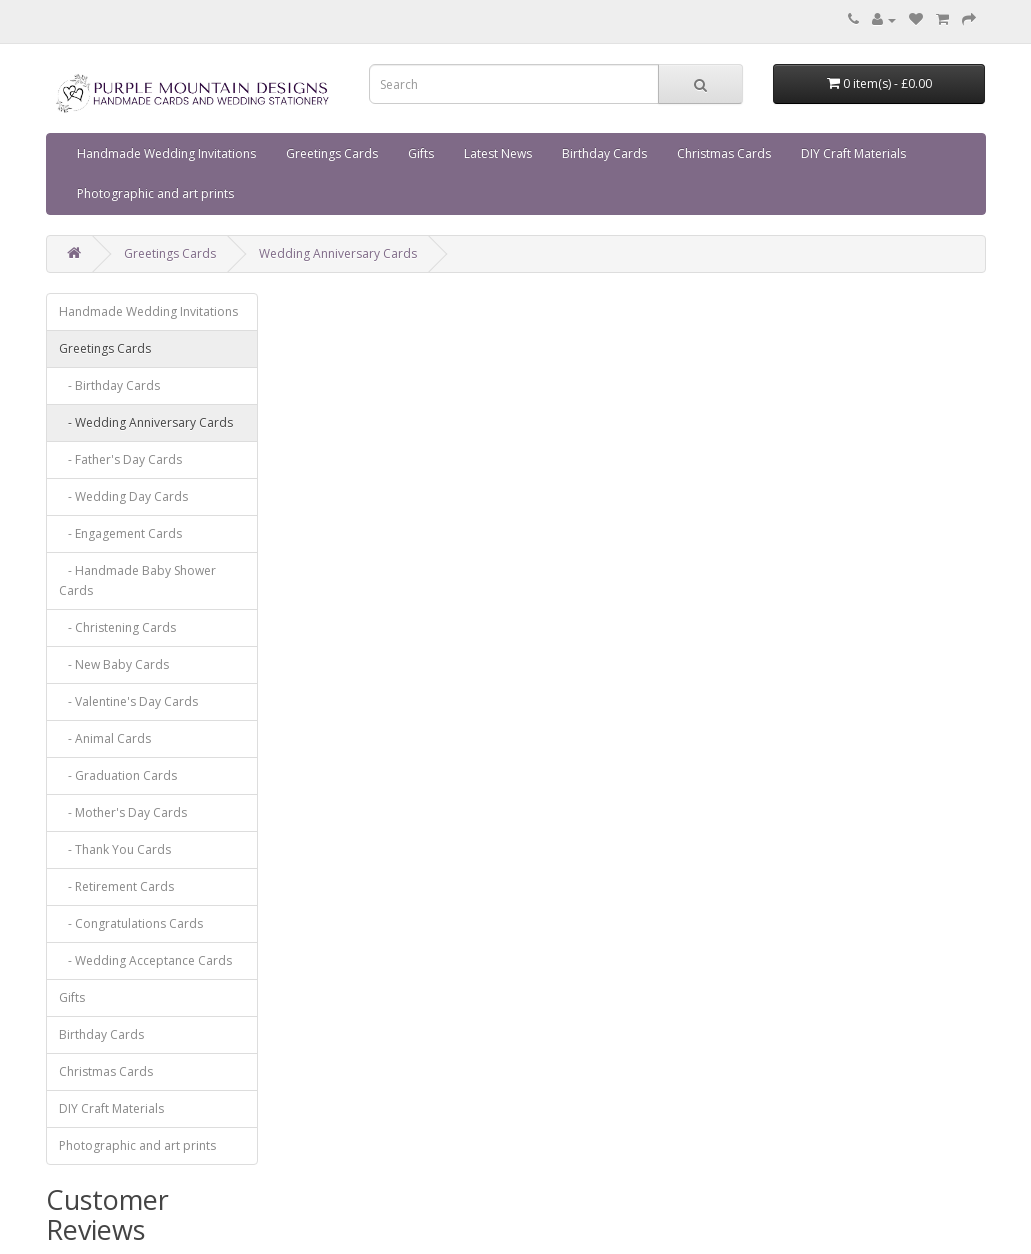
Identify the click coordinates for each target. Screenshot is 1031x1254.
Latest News (498, 153)
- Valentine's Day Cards (128, 701)
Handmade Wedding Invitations (166, 153)
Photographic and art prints (155, 193)
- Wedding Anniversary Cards (146, 422)
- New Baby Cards (114, 664)
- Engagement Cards (120, 533)
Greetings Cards (332, 153)
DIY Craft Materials (853, 153)
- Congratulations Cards (131, 923)
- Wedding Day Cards (123, 496)
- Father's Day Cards (120, 459)
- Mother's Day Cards (123, 812)
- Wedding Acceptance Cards (145, 960)
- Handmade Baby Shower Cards (137, 580)
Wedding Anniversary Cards (338, 253)
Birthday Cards (604, 153)
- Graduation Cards (118, 775)
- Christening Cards (117, 627)
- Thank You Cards (115, 849)
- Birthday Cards (109, 385)
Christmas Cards (724, 153)
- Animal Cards (105, 738)
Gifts (421, 153)
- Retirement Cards (116, 886)
